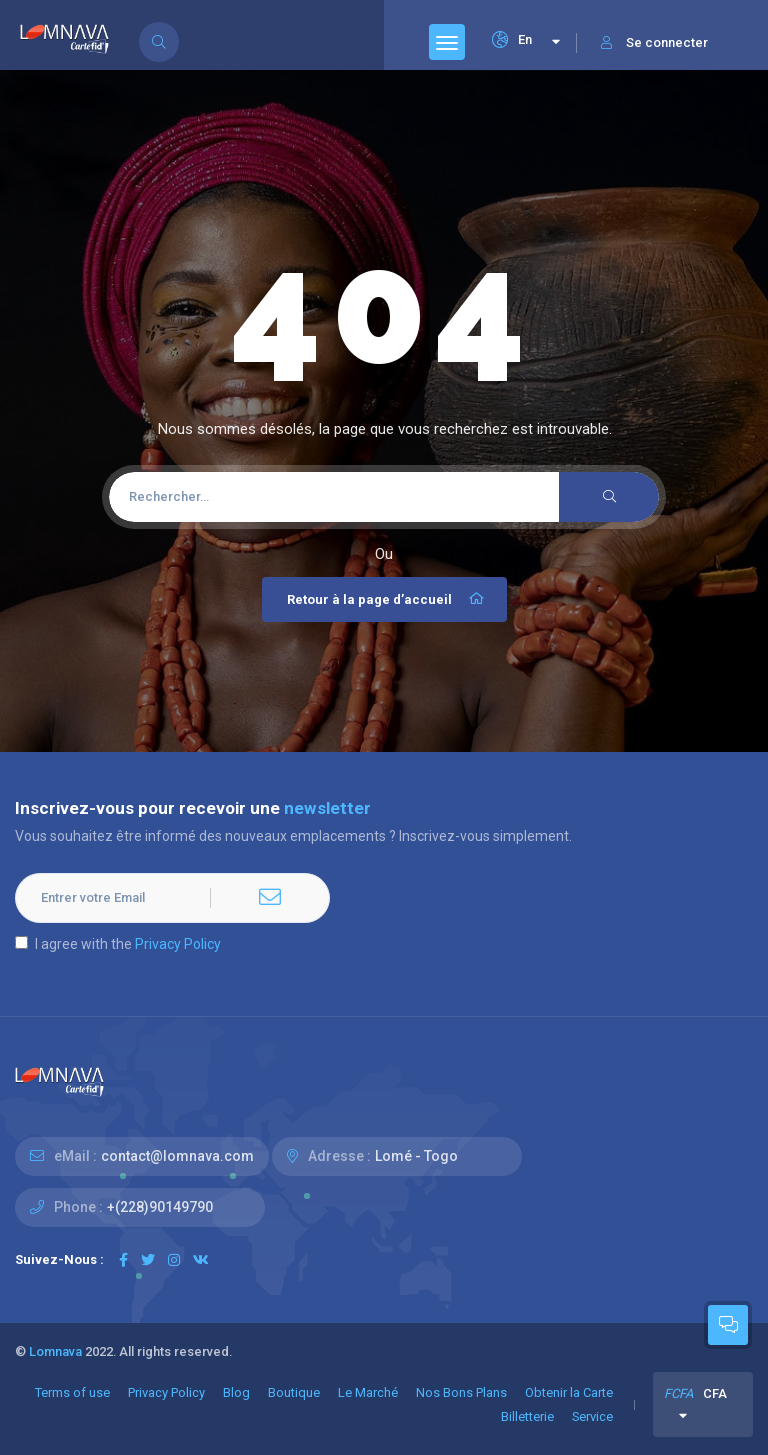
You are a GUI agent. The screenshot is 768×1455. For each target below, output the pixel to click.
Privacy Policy (178, 944)
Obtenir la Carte (569, 1392)
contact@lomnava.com (177, 1156)
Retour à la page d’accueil (387, 599)
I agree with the (118, 944)
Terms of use (72, 1392)
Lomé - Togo (416, 1156)
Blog (236, 1392)
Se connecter (654, 42)
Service (592, 1416)
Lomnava (55, 1351)
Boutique (294, 1392)
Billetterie (527, 1416)
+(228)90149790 (160, 1207)
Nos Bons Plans (461, 1392)
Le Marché (368, 1392)
